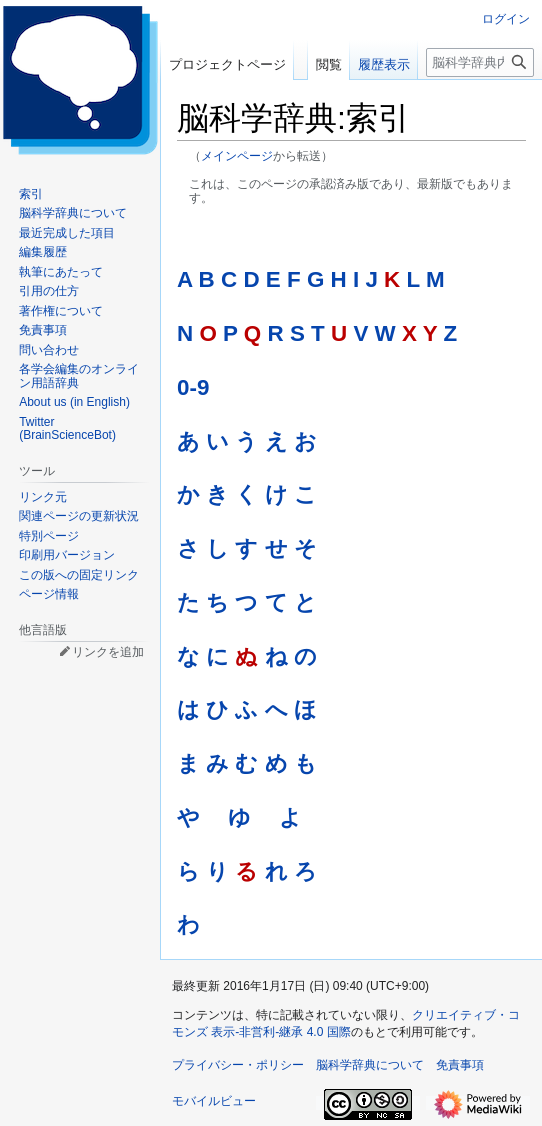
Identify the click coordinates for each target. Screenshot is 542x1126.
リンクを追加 (108, 652)
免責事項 (460, 1065)
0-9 (193, 387)
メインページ (237, 155)
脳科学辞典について (370, 1065)
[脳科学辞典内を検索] (480, 62)
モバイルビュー (214, 1101)
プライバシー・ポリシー (238, 1065)
